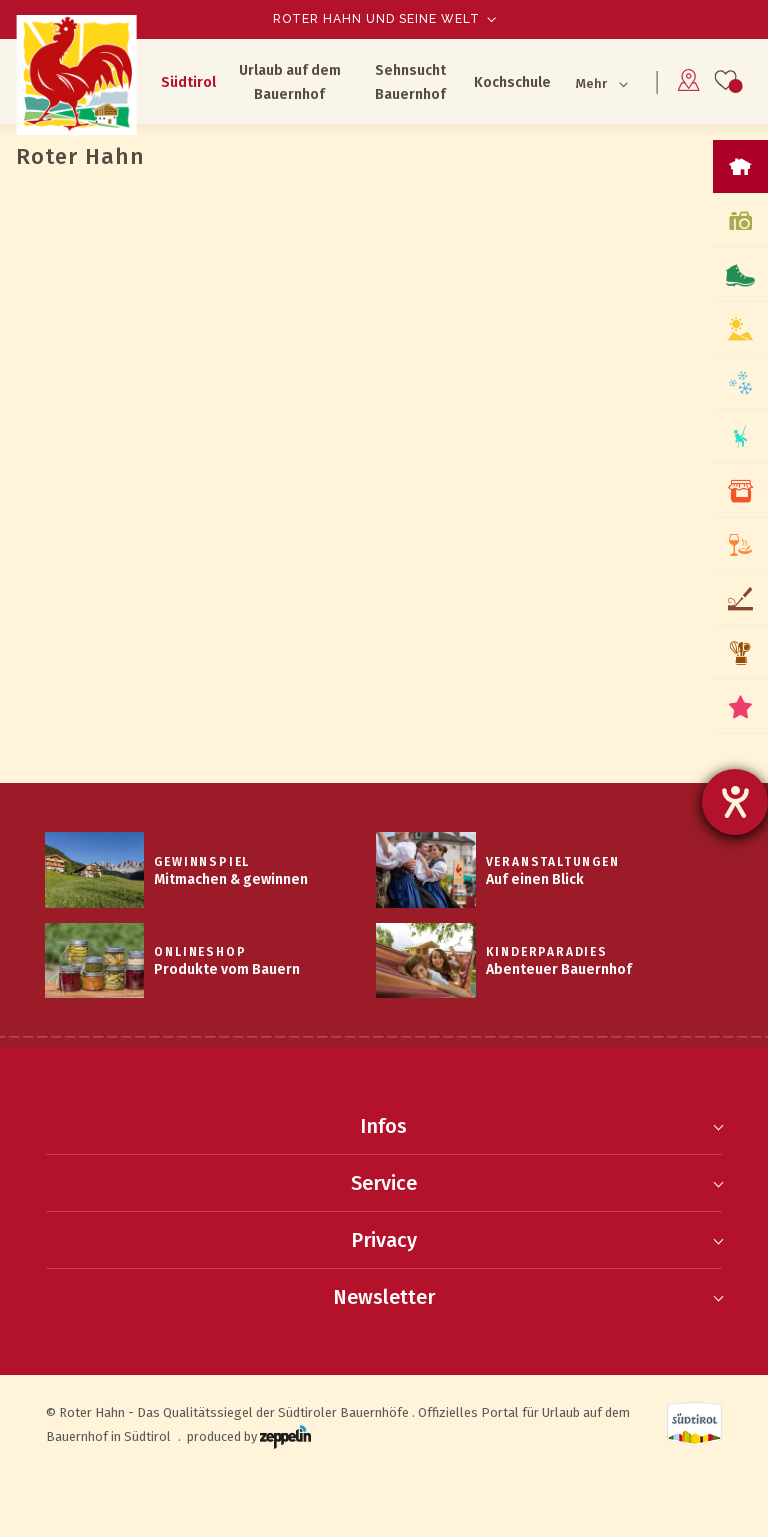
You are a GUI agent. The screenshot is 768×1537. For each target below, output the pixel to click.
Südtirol (188, 82)
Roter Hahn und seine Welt (376, 19)
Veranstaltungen (553, 862)
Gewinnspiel (202, 862)
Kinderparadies (547, 952)
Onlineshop (200, 952)
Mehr (591, 83)
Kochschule (512, 82)
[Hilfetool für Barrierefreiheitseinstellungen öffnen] (735, 802)
